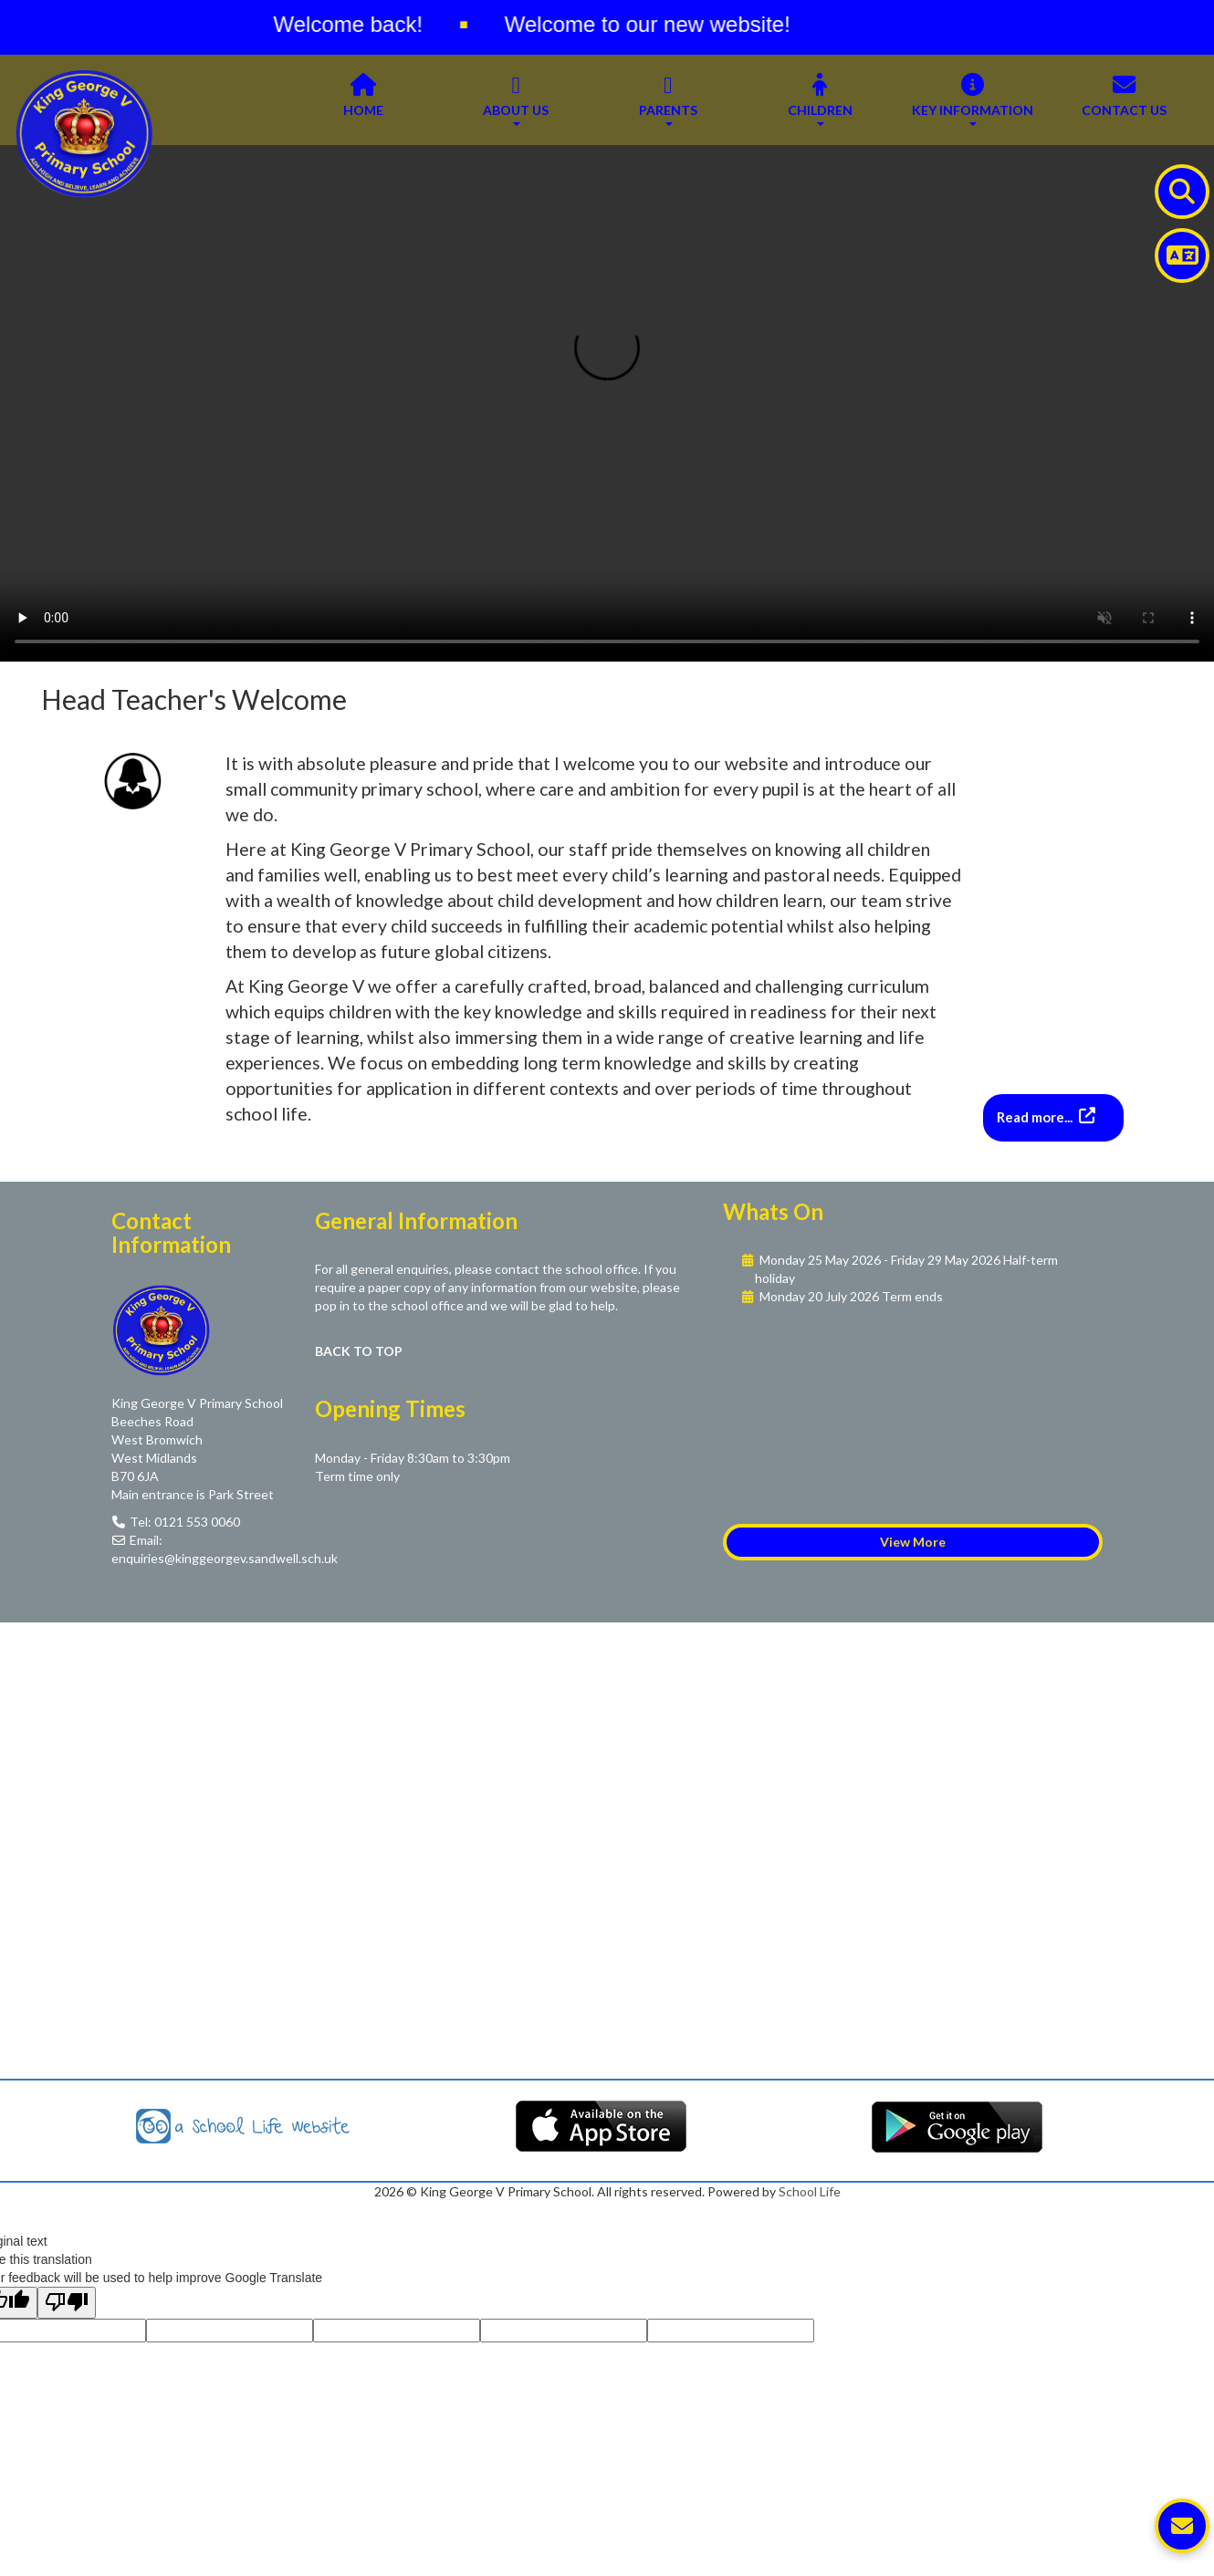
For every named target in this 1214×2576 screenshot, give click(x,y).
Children (820, 99)
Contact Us (1124, 99)
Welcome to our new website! (657, 24)
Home (363, 99)
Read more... (1036, 1117)
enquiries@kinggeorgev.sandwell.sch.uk (224, 1558)
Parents (668, 99)
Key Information (972, 99)
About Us (516, 99)
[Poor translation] (66, 2303)
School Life (810, 2191)
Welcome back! (357, 24)
